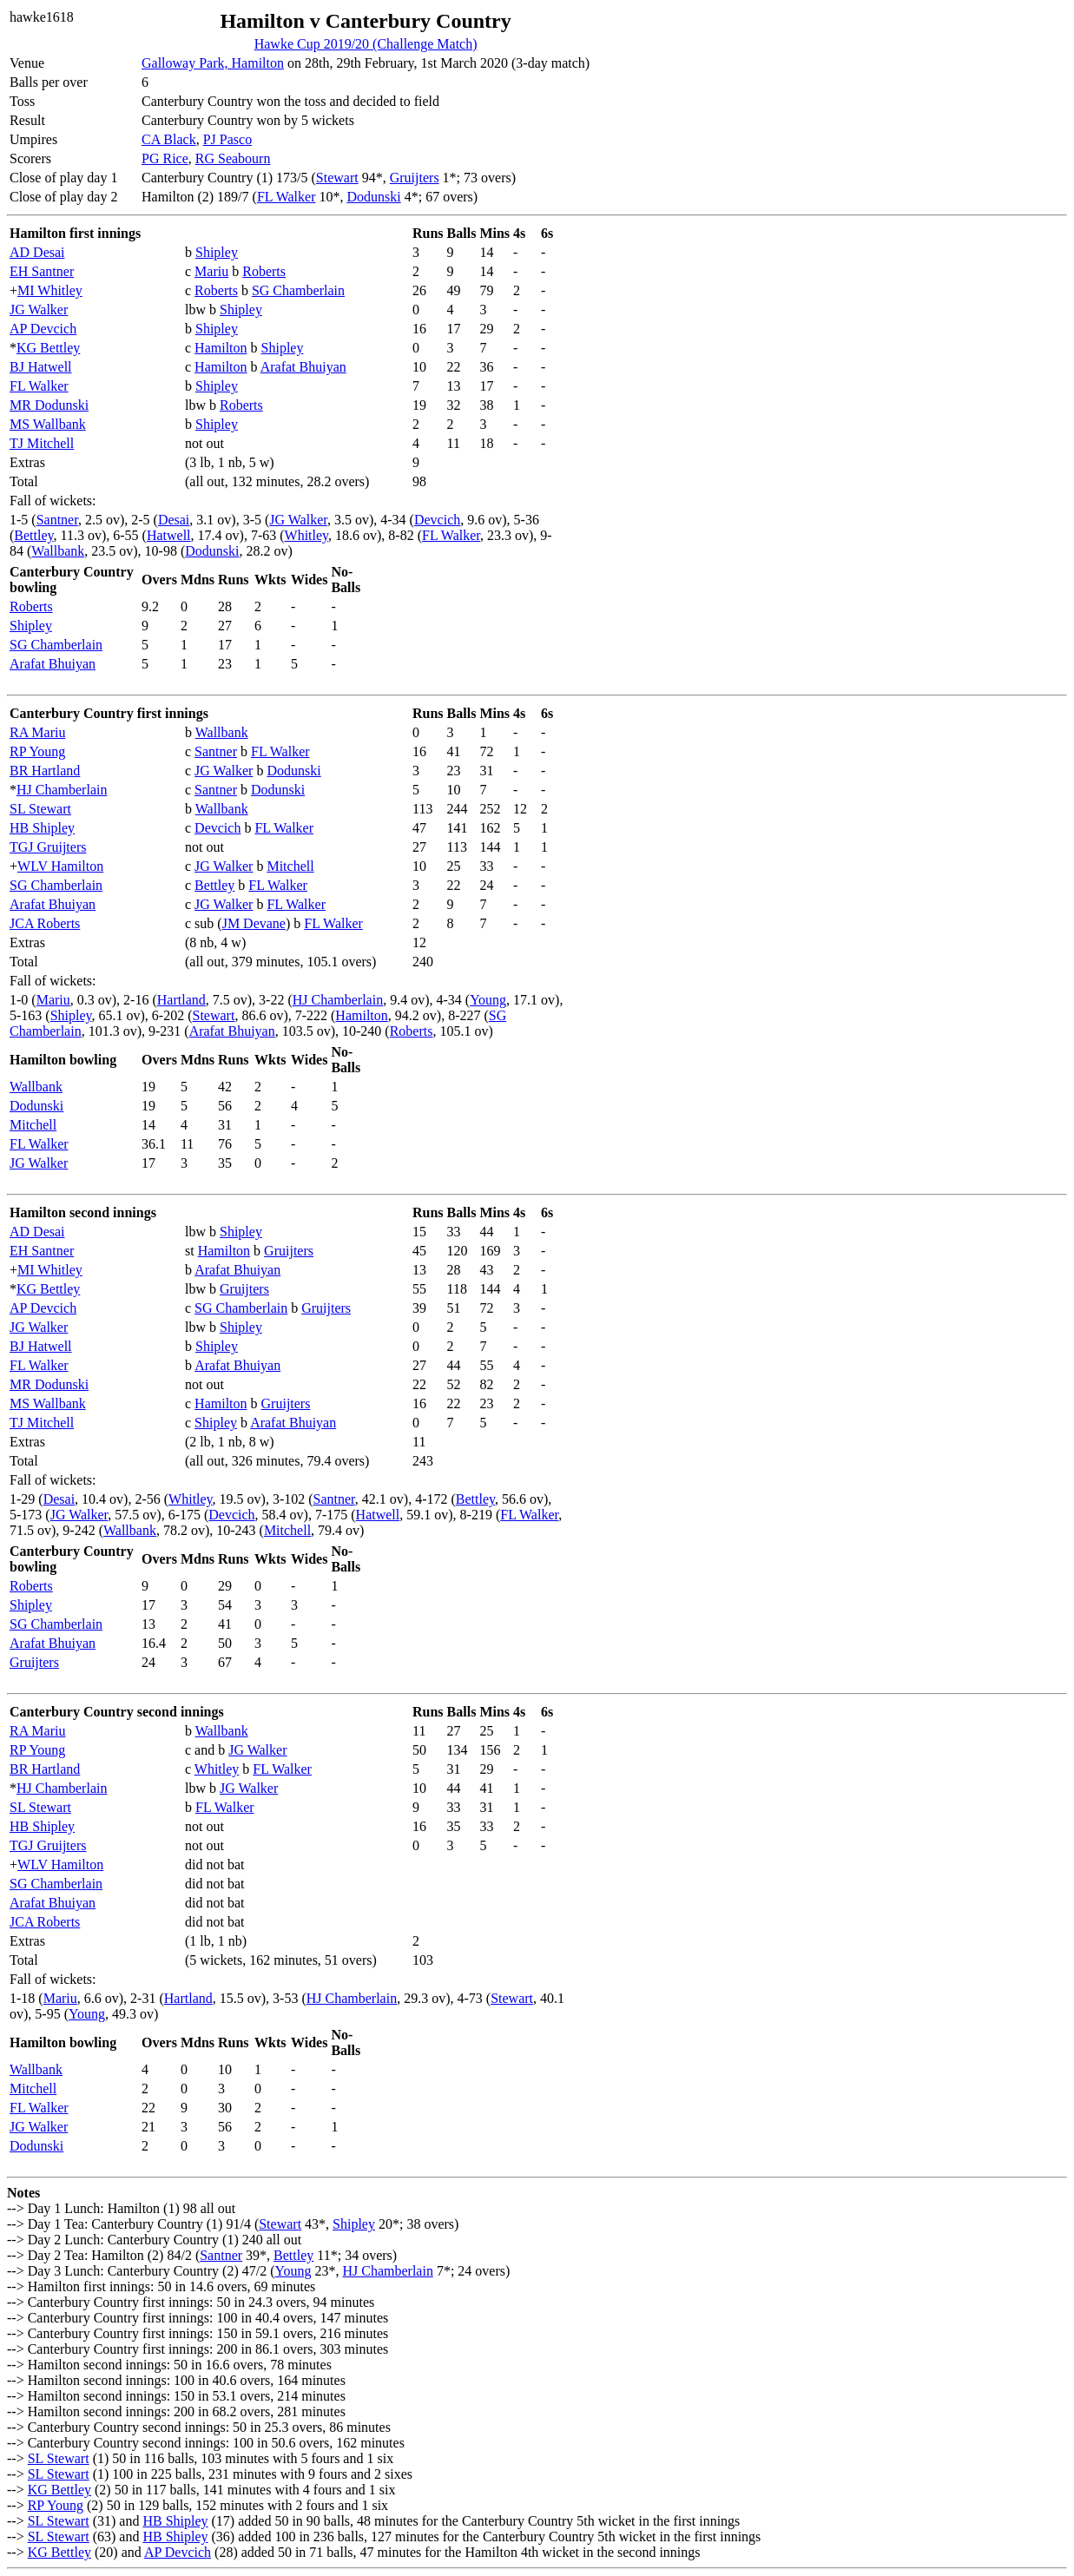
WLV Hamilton (60, 866)
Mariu (211, 271)
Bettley (33, 535)
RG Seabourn (233, 158)
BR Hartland (45, 770)
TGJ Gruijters (48, 847)
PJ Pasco (227, 139)
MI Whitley (49, 290)
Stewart (337, 177)
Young (488, 999)
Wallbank (57, 551)
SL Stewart (40, 808)
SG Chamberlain (298, 290)
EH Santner (42, 271)
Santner (57, 519)
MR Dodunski (49, 405)
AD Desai (37, 252)
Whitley (307, 535)
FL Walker (286, 196)
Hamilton (220, 347)
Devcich (437, 519)
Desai (173, 519)
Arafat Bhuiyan (303, 366)
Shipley (216, 252)
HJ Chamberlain (61, 789)
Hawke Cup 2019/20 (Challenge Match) (366, 43)
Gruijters (414, 177)
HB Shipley (42, 827)
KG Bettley (48, 347)
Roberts (264, 271)
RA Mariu (37, 732)
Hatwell (169, 535)
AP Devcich (43, 328)
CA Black (169, 139)
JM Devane (254, 923)
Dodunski (373, 196)
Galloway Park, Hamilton (213, 63)
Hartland (181, 999)
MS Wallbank (48, 424)
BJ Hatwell (41, 366)
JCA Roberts (45, 923)
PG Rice (165, 158)
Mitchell (290, 866)
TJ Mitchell (42, 443)
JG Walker (39, 309)
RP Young (37, 751)
